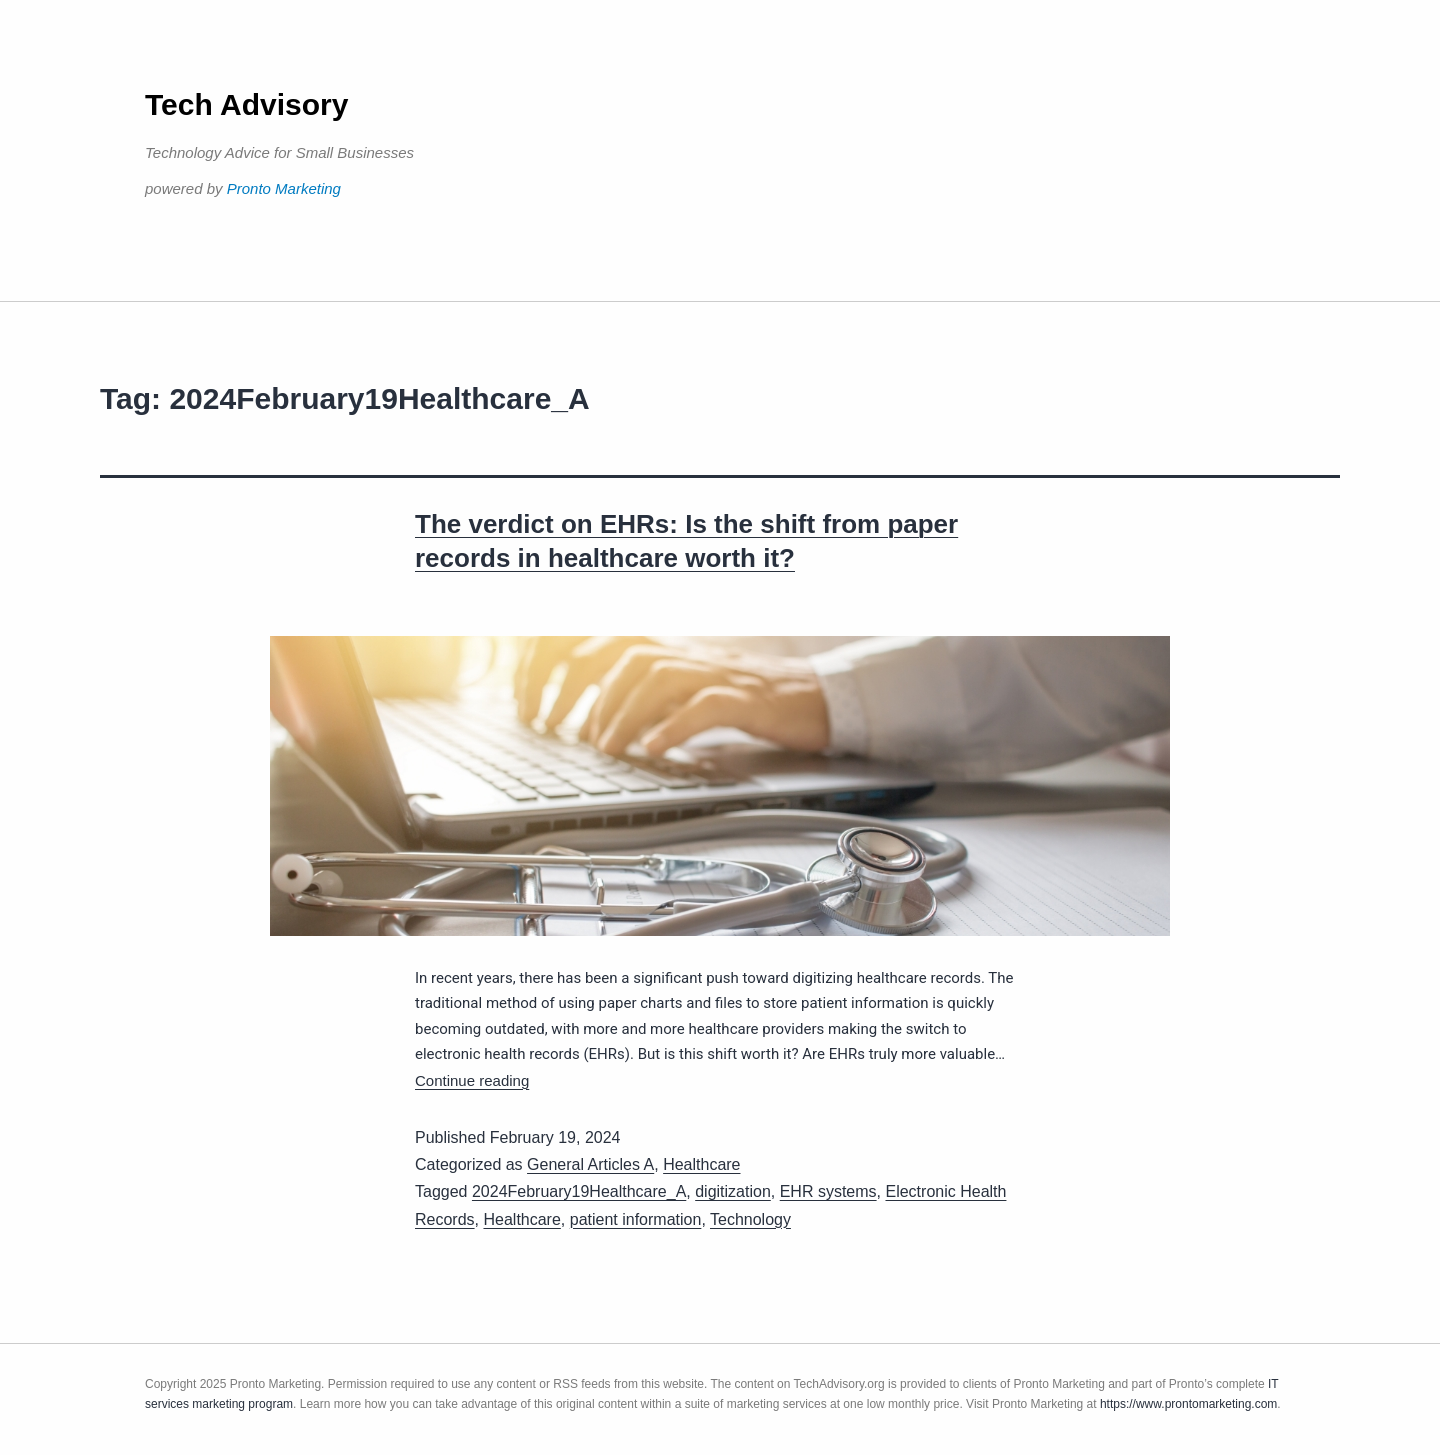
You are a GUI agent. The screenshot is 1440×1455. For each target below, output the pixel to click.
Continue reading (472, 1080)
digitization (733, 1191)
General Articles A (590, 1164)
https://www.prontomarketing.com (1188, 1404)
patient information (636, 1219)
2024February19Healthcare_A (579, 1191)
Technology (750, 1219)
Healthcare (701, 1164)
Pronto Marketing (284, 188)
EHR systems (828, 1191)
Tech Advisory (246, 104)
